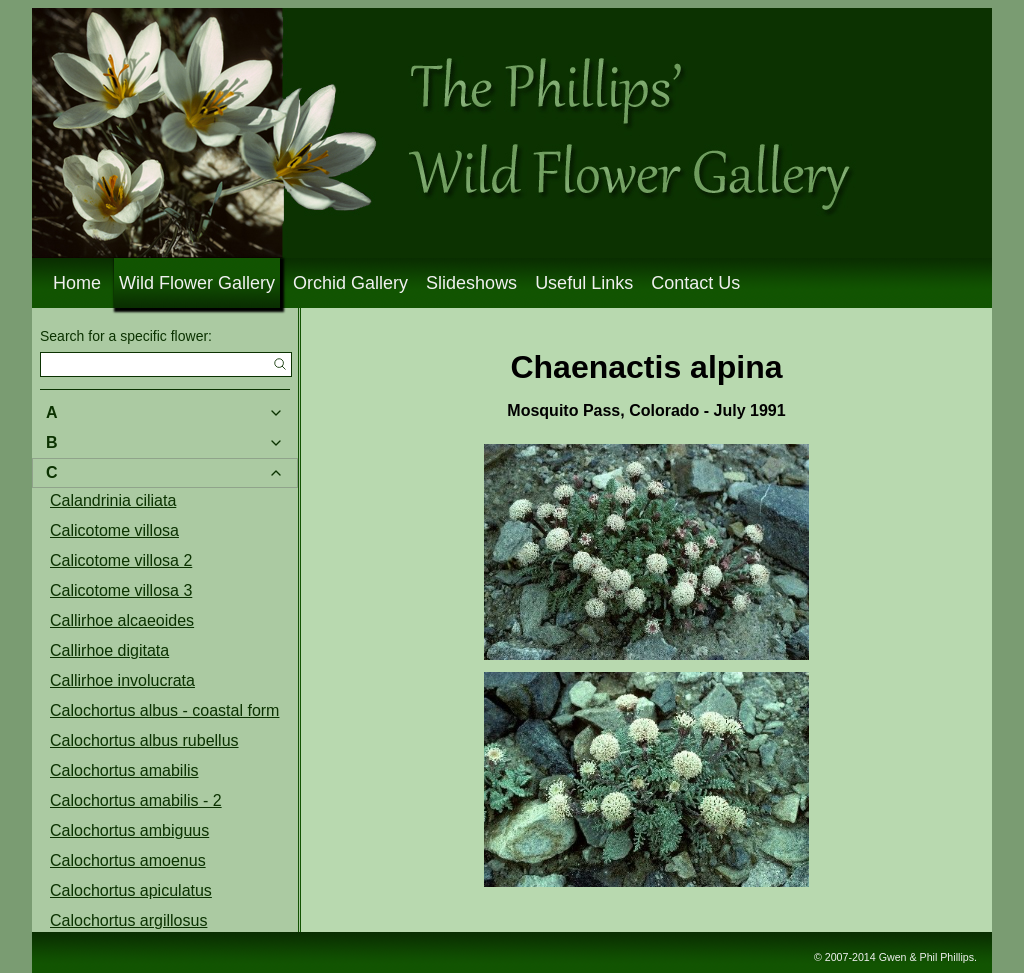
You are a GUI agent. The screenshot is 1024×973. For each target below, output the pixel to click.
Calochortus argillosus (128, 920)
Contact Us (695, 283)
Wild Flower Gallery (197, 283)
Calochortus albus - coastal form (164, 710)
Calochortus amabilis (124, 770)
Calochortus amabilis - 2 (136, 800)
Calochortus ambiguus (129, 830)
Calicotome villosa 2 (121, 560)
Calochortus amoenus (128, 860)
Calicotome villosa (114, 530)
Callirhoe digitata (109, 650)
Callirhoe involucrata (122, 680)
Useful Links (584, 283)
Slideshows (471, 283)
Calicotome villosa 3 (121, 590)
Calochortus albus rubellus (144, 740)
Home (77, 283)
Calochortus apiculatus (131, 890)
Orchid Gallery (350, 283)
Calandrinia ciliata (113, 500)
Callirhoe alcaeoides (122, 620)
